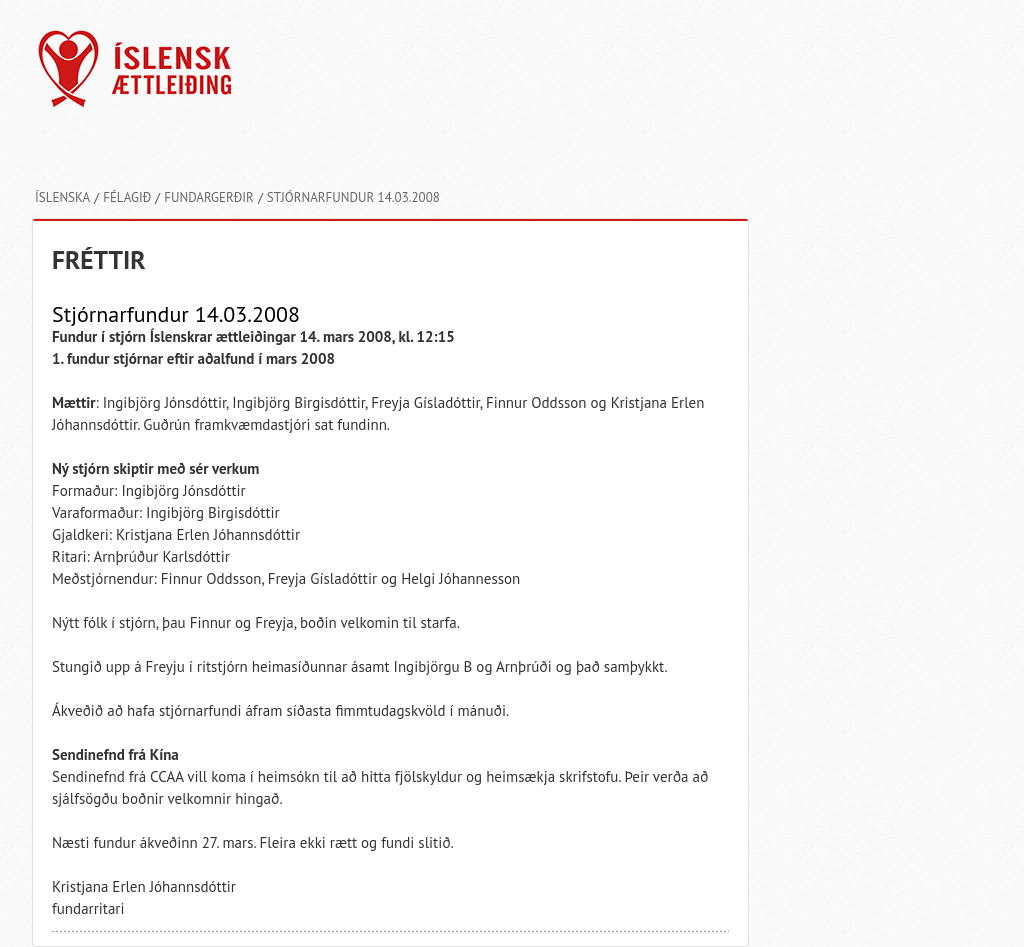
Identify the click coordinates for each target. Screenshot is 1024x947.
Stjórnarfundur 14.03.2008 (353, 197)
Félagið (127, 197)
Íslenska (62, 197)
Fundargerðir (209, 197)
